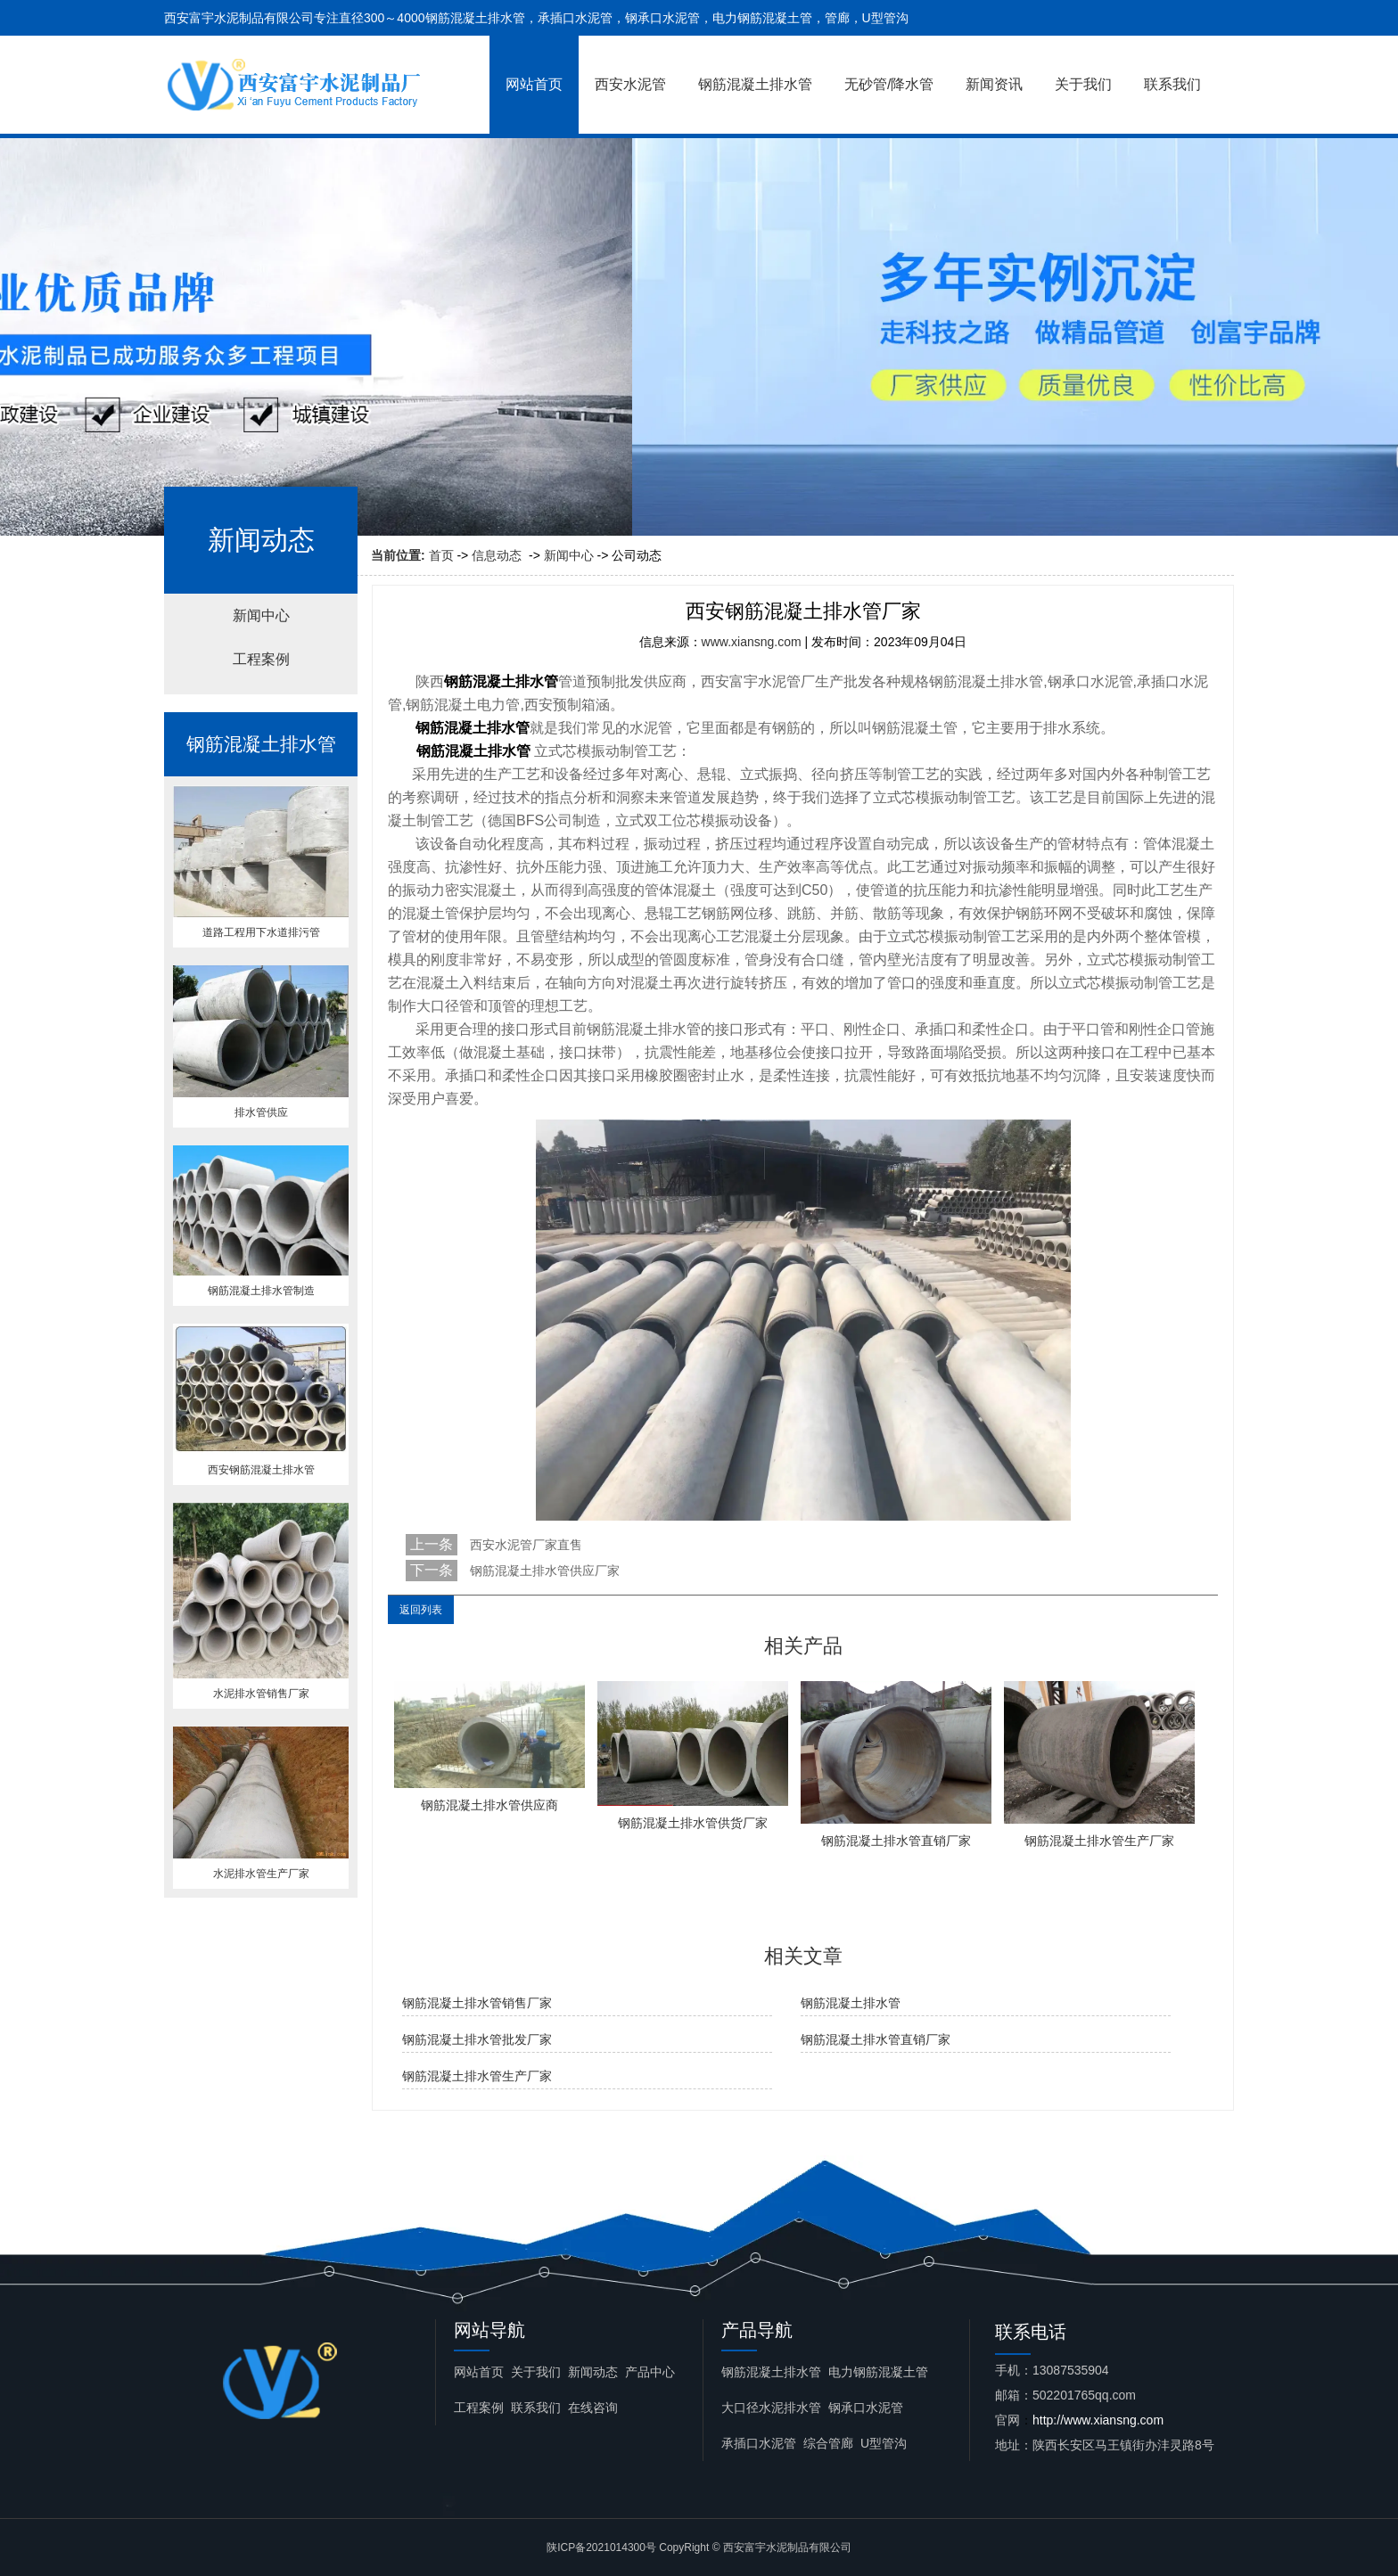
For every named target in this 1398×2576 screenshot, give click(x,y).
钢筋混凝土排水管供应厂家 (543, 1570)
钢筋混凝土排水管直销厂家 (875, 2039)
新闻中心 (569, 555)
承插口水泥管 (758, 2443)
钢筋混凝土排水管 (755, 84)
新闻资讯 (994, 84)
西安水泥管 (630, 84)
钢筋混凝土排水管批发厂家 (477, 2039)
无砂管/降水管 (888, 84)
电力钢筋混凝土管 (878, 2372)
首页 (441, 555)
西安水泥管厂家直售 (524, 1545)
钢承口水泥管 (865, 2407)
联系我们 (1172, 84)
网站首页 (534, 84)
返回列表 (420, 1610)
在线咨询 (593, 2407)
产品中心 (650, 2372)
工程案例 (261, 659)
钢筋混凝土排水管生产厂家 (477, 2076)
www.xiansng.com (752, 642)
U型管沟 (883, 2443)
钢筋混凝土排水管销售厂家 (477, 2003)
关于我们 (1083, 84)
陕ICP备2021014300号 (601, 2547)
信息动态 (497, 555)
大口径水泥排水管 (771, 2407)
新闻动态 (593, 2372)
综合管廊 (828, 2443)
